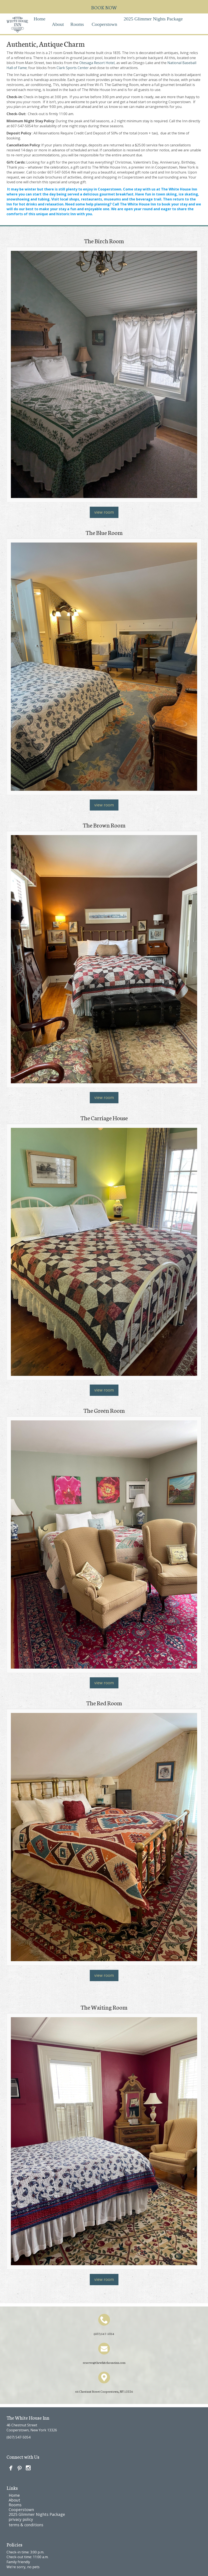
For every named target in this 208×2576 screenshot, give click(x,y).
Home (39, 19)
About (58, 24)
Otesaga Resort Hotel (97, 62)
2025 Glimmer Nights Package (153, 19)
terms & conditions (26, 2524)
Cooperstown (103, 24)
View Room (104, 512)
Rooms (77, 24)
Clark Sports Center (73, 67)
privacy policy (21, 2519)
